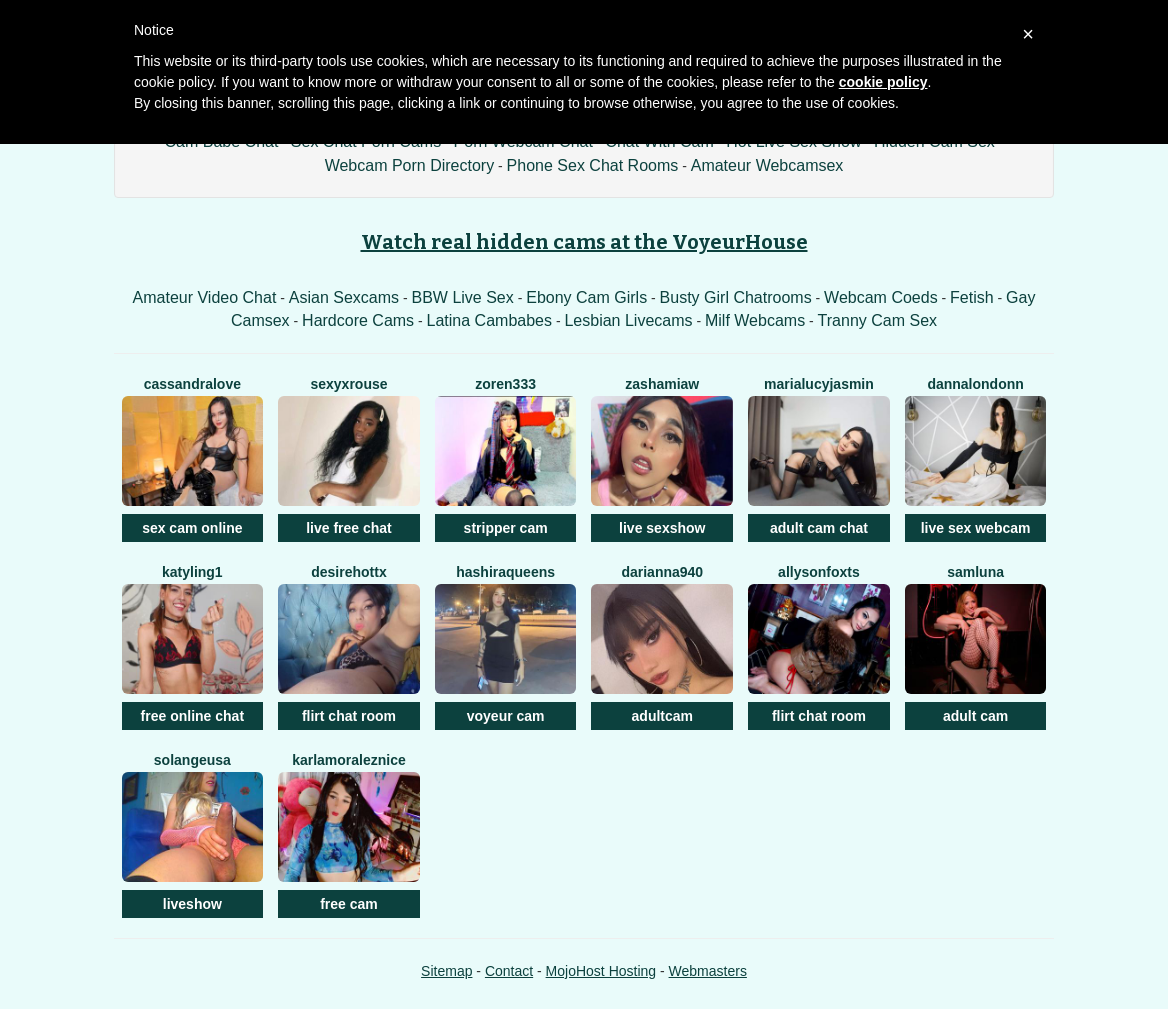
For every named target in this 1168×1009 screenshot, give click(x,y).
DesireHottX (348, 572)
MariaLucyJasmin (819, 384)
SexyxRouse (348, 384)
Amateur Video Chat (205, 297)
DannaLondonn (975, 384)
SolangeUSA (192, 760)
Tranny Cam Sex (877, 320)
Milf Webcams (755, 320)
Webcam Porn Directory (410, 165)
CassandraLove (192, 384)
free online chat (192, 716)
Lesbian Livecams (628, 320)
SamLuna (975, 572)
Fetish (972, 297)
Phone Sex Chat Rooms (593, 165)
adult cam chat (819, 528)
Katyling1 (192, 572)
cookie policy (883, 82)
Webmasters (708, 971)
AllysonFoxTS (819, 572)
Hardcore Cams (358, 320)
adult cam (975, 716)
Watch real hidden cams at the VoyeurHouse (584, 242)
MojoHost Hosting (601, 971)
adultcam (662, 716)
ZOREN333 (505, 384)
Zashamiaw (662, 384)
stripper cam (506, 528)
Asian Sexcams (344, 297)
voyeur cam (506, 716)
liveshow (192, 904)
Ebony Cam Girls (586, 297)
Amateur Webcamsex (767, 165)
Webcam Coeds (881, 297)
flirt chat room (349, 716)
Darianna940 (662, 572)
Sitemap (446, 971)
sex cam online (192, 528)
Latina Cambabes (489, 320)
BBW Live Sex (463, 297)
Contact (509, 971)
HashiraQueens (505, 572)
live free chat (349, 528)
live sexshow (662, 528)
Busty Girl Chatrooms (736, 297)
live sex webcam (976, 528)
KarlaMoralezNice (349, 760)
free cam (349, 904)
